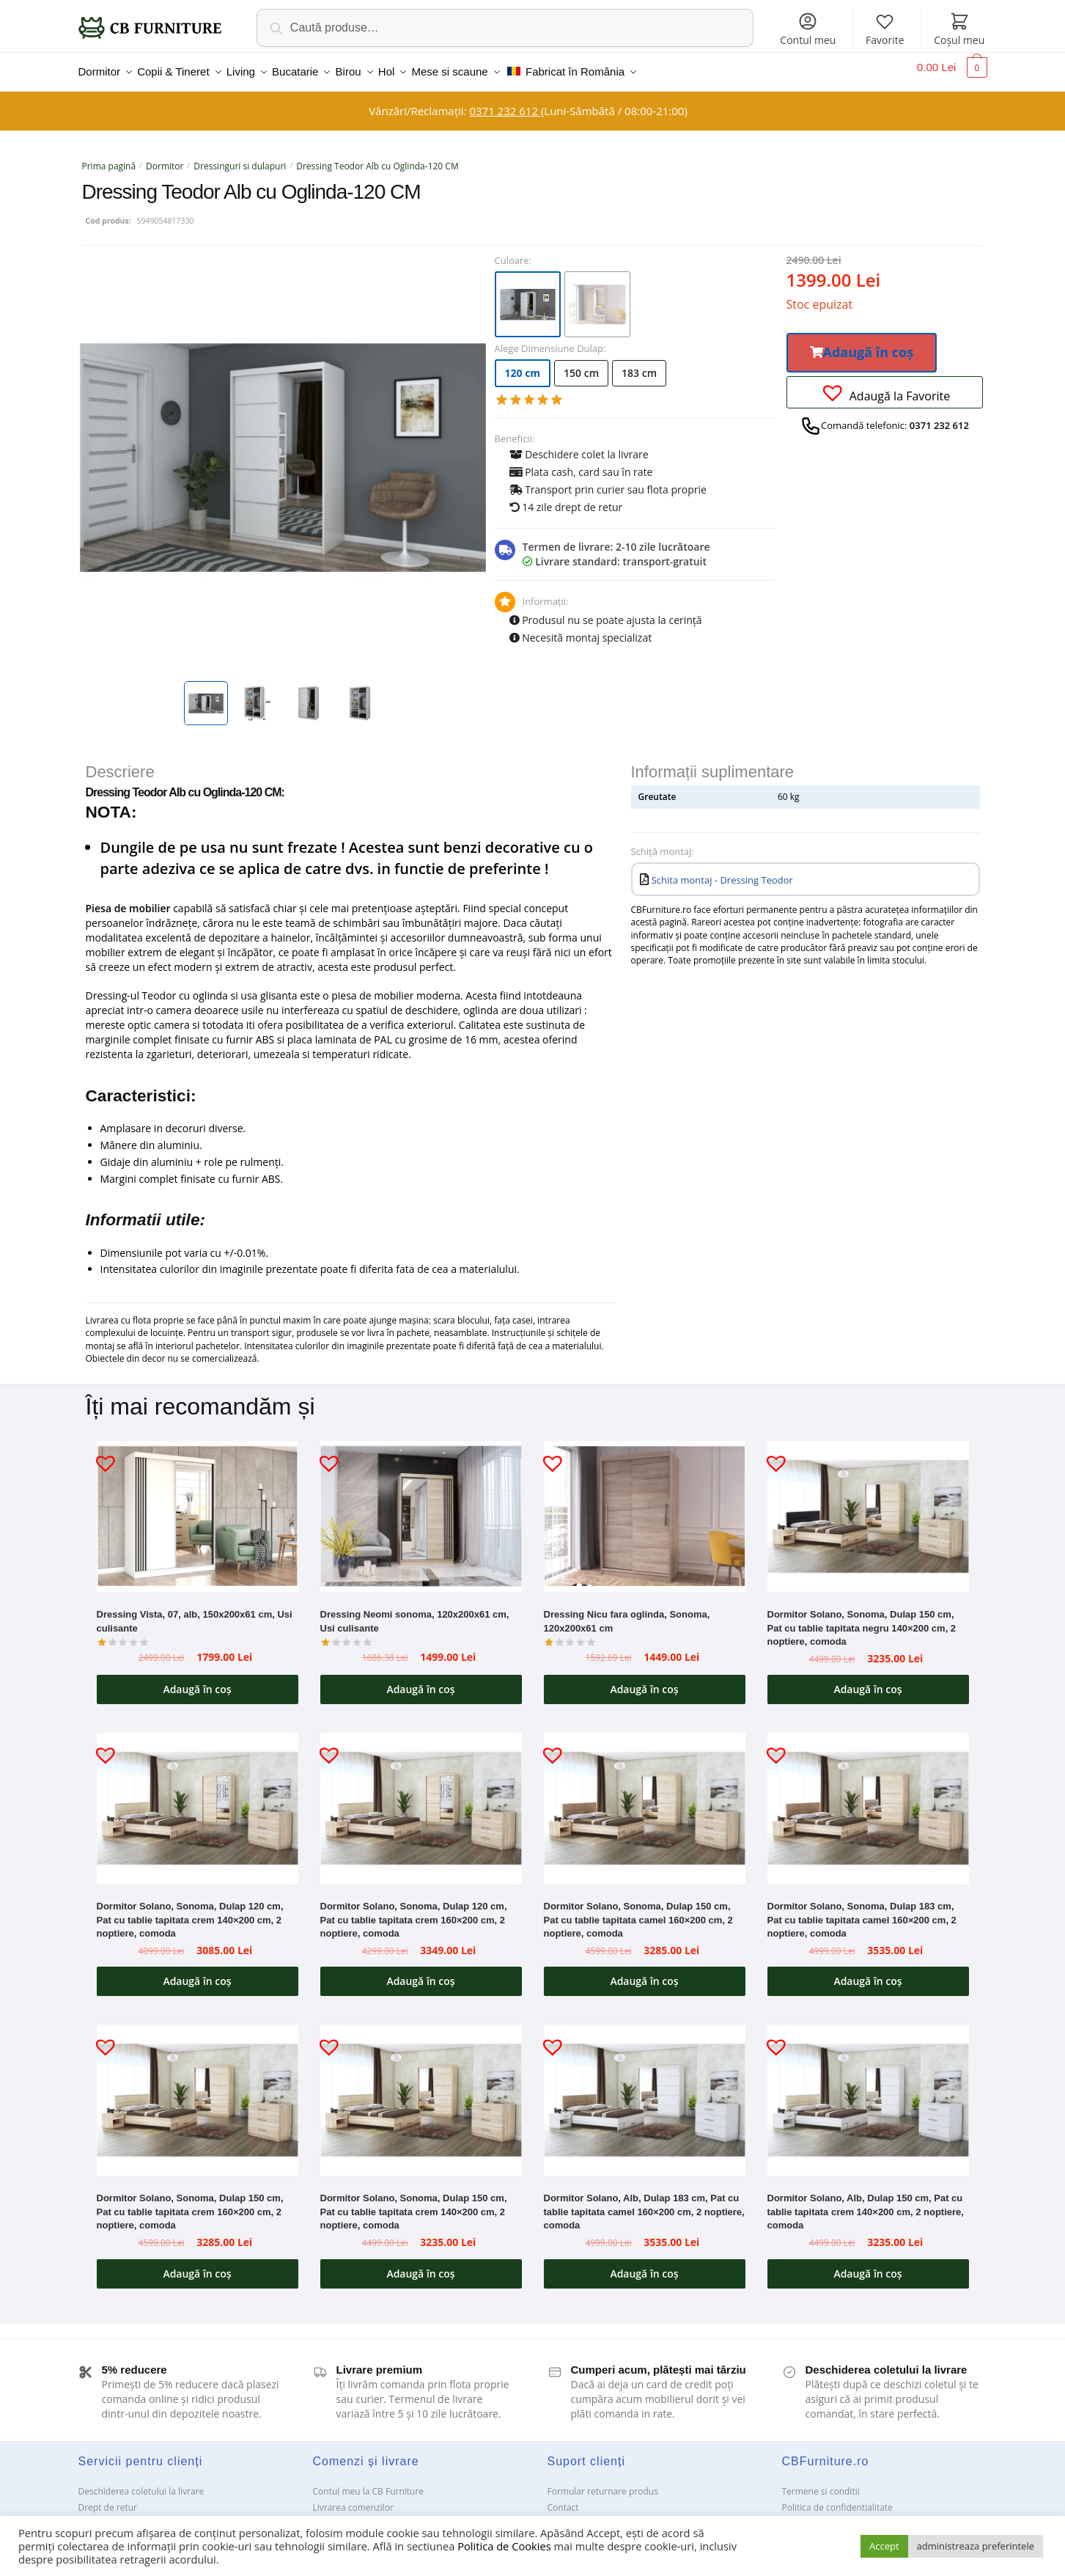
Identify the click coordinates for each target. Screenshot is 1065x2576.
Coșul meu (959, 29)
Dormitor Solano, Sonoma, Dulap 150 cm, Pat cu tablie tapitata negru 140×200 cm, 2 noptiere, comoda (862, 1619)
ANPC (559, 2515)
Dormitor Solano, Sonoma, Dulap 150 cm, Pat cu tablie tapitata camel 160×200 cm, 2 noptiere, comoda (638, 1911)
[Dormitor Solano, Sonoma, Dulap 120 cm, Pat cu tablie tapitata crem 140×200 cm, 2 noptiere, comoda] (197, 1799)
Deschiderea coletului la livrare (141, 2482)
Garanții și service (114, 2515)
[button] (861, 344)
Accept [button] (884, 2546)
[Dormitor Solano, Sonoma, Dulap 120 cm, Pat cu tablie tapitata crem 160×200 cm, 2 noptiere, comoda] (421, 1799)
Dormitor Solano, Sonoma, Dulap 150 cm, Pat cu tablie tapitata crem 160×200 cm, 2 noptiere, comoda (190, 2203)
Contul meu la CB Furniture (368, 2482)
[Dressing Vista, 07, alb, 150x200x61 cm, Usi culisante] (197, 1507)
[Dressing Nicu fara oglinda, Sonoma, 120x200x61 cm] (644, 1507)
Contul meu (808, 29)
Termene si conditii (821, 2482)
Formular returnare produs (603, 2482)
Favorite (885, 29)
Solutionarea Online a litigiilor (842, 2515)
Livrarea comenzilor (353, 2498)
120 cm (523, 364)
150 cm (581, 364)
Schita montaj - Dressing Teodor (722, 871)
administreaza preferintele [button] (975, 2546)
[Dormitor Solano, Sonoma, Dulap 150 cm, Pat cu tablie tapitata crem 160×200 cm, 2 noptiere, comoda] (197, 2091)
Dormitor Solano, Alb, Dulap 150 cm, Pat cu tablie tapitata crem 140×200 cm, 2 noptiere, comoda (865, 2203)
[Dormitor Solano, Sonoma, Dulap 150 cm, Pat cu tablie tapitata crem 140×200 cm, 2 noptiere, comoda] (421, 2091)
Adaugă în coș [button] (197, 1680)
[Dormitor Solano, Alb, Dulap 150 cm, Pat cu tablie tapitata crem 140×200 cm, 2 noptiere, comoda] (868, 2091)
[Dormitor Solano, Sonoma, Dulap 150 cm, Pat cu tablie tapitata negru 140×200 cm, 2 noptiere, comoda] (868, 1507)
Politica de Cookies (503, 2546)
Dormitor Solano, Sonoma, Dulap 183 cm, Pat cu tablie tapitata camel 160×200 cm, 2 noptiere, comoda (862, 1911)
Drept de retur (107, 2498)
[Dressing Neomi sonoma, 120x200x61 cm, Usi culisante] (421, 1507)
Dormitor (164, 157)
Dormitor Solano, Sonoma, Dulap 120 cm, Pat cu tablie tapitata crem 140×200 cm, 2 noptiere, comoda (190, 1911)
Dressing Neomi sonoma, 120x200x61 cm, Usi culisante (414, 1612)
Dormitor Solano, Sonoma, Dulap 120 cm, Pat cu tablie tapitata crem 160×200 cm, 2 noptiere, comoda (413, 1911)
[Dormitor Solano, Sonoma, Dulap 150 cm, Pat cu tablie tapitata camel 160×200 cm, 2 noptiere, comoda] (644, 1799)
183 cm (639, 364)
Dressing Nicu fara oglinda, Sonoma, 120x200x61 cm (627, 1612)
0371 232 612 (504, 102)
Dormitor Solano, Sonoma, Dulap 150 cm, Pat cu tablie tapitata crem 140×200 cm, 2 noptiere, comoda (413, 2203)
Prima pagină (109, 157)
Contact (563, 2498)
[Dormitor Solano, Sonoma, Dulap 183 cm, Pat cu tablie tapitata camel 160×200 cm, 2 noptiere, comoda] (868, 1799)
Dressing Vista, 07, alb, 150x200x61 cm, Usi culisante (194, 1612)
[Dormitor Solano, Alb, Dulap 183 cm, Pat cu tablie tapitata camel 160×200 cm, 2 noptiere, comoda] (644, 2091)
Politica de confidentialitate (837, 2498)
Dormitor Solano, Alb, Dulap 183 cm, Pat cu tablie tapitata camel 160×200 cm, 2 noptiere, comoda (644, 2203)
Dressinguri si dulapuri (240, 157)
